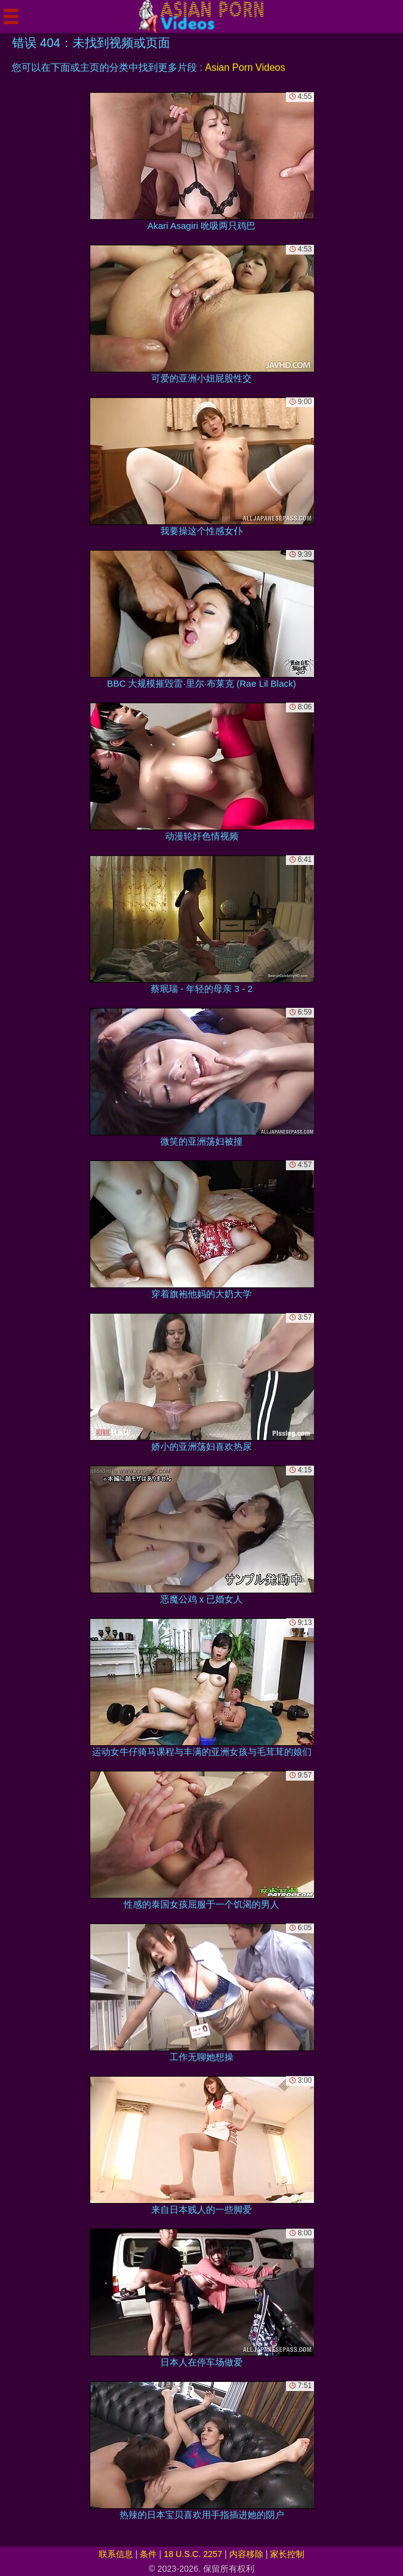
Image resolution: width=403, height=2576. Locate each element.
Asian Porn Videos (245, 67)
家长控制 (287, 2554)
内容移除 (246, 2554)
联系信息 (116, 2554)
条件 (148, 2554)
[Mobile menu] (11, 16)
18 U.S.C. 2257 (193, 2554)
